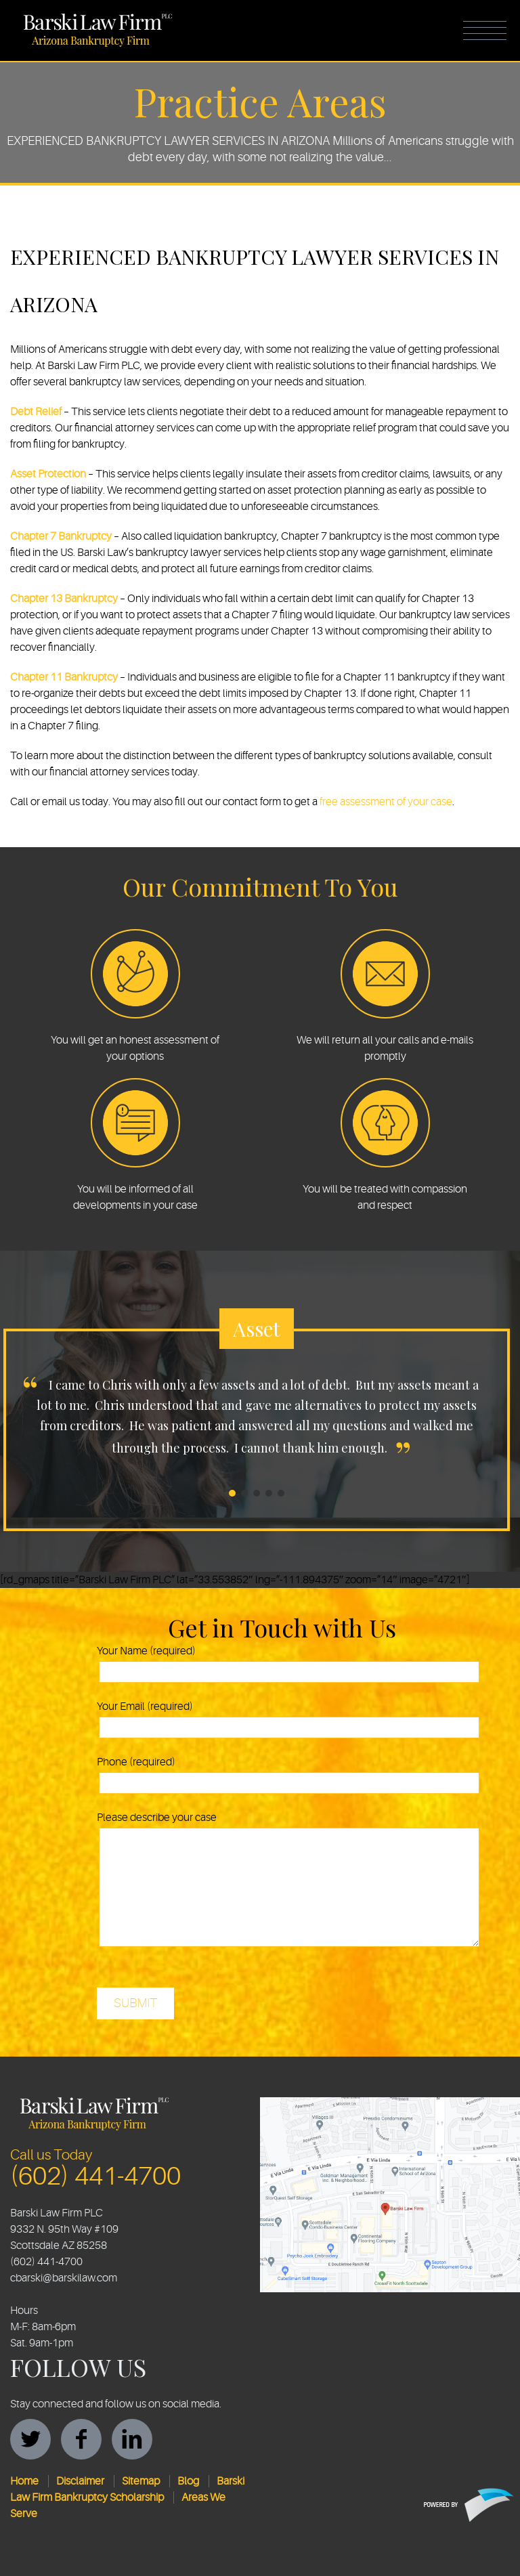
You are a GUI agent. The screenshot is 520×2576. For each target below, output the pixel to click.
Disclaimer (80, 2481)
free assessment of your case (386, 802)
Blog (188, 2481)
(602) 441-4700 (95, 2176)
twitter (30, 2439)
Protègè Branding (469, 2505)
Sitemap (141, 2481)
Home (24, 2481)
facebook (81, 2439)
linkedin (132, 2439)
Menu (484, 30)
